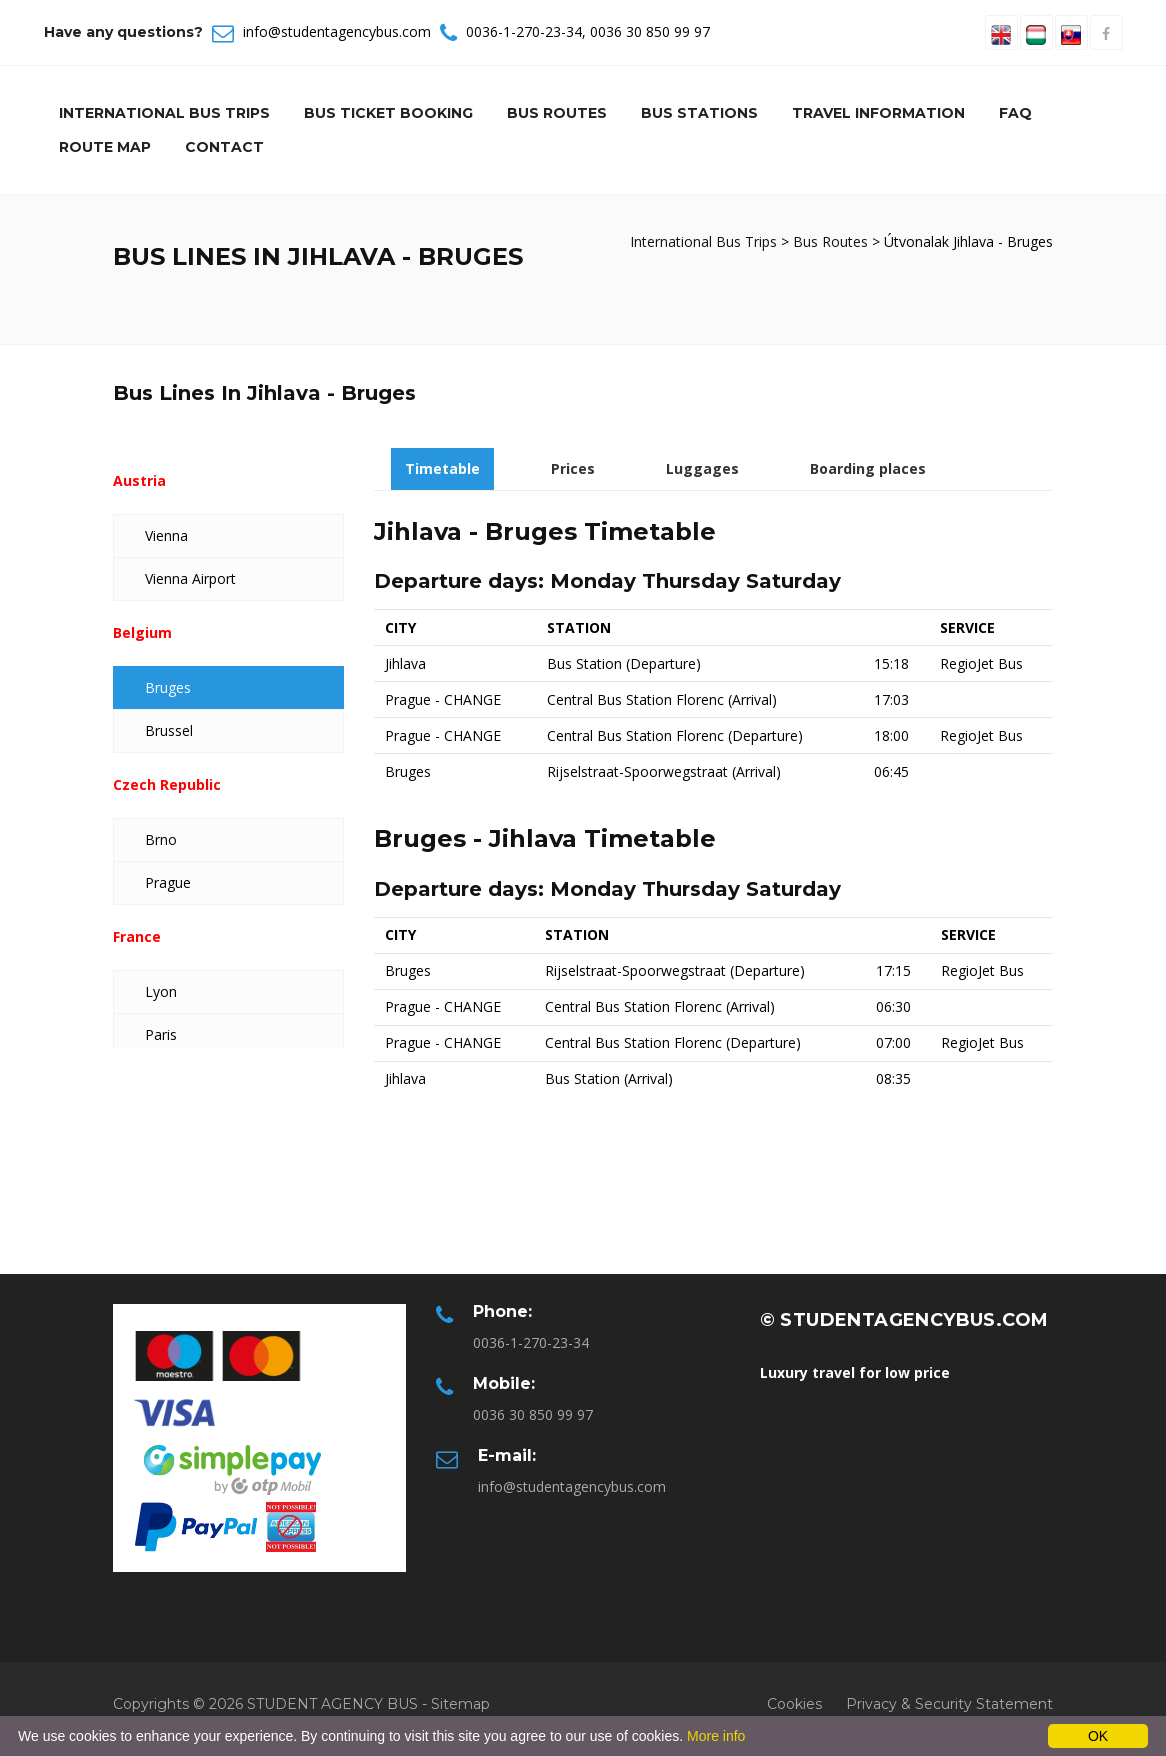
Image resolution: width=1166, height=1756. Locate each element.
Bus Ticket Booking (388, 113)
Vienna (166, 535)
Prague (168, 882)
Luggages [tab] (702, 468)
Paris (161, 1034)
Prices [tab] (573, 468)
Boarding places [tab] (868, 468)
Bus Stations (699, 113)
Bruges (168, 687)
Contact (224, 147)
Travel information (878, 113)
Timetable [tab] (442, 468)
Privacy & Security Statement (949, 1704)
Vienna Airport (190, 578)
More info (716, 1736)
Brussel (169, 730)
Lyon (161, 991)
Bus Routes (557, 113)
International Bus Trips (164, 113)
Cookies (794, 1704)
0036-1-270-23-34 (524, 31)
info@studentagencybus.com (337, 31)
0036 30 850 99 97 (650, 31)
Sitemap (460, 1704)
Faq (1015, 113)
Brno (161, 839)
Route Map (105, 147)
